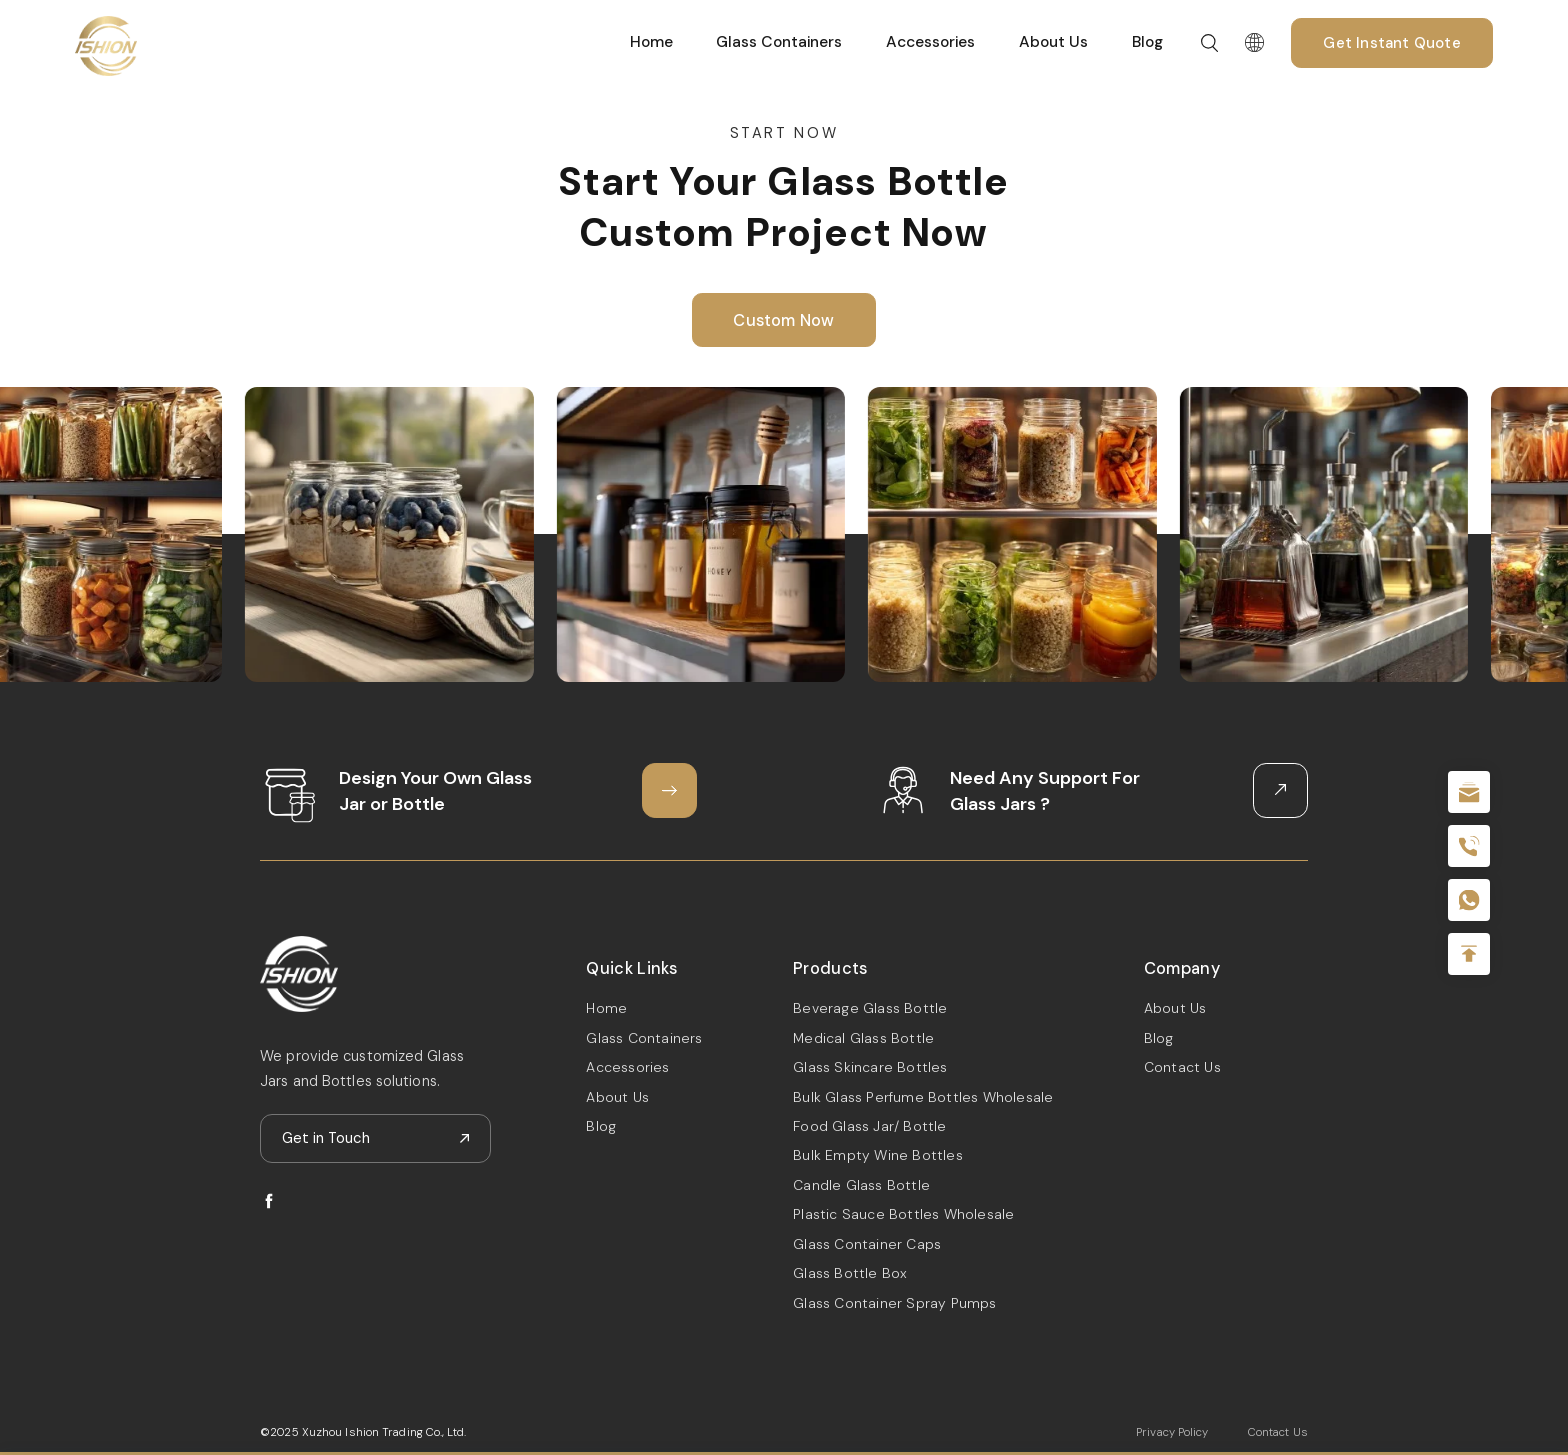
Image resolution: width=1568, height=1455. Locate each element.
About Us (1053, 42)
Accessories (930, 42)
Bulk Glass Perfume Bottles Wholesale (923, 1097)
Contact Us (1182, 1067)
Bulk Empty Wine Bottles (878, 1155)
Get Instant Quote (1391, 43)
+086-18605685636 (1469, 900)
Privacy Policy (1172, 1432)
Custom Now (783, 321)
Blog (1147, 42)
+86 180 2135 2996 (1469, 846)
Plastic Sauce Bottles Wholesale (903, 1214)
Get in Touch (326, 1138)
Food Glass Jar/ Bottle (869, 1126)
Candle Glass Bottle (861, 1185)
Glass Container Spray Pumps (894, 1303)
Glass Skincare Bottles (870, 1067)
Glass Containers (779, 42)
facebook (269, 1201)
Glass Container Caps (867, 1244)
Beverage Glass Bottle (870, 1008)
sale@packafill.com (1469, 792)
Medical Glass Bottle (863, 1038)
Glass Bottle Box (850, 1273)
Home (651, 42)
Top (1469, 954)
